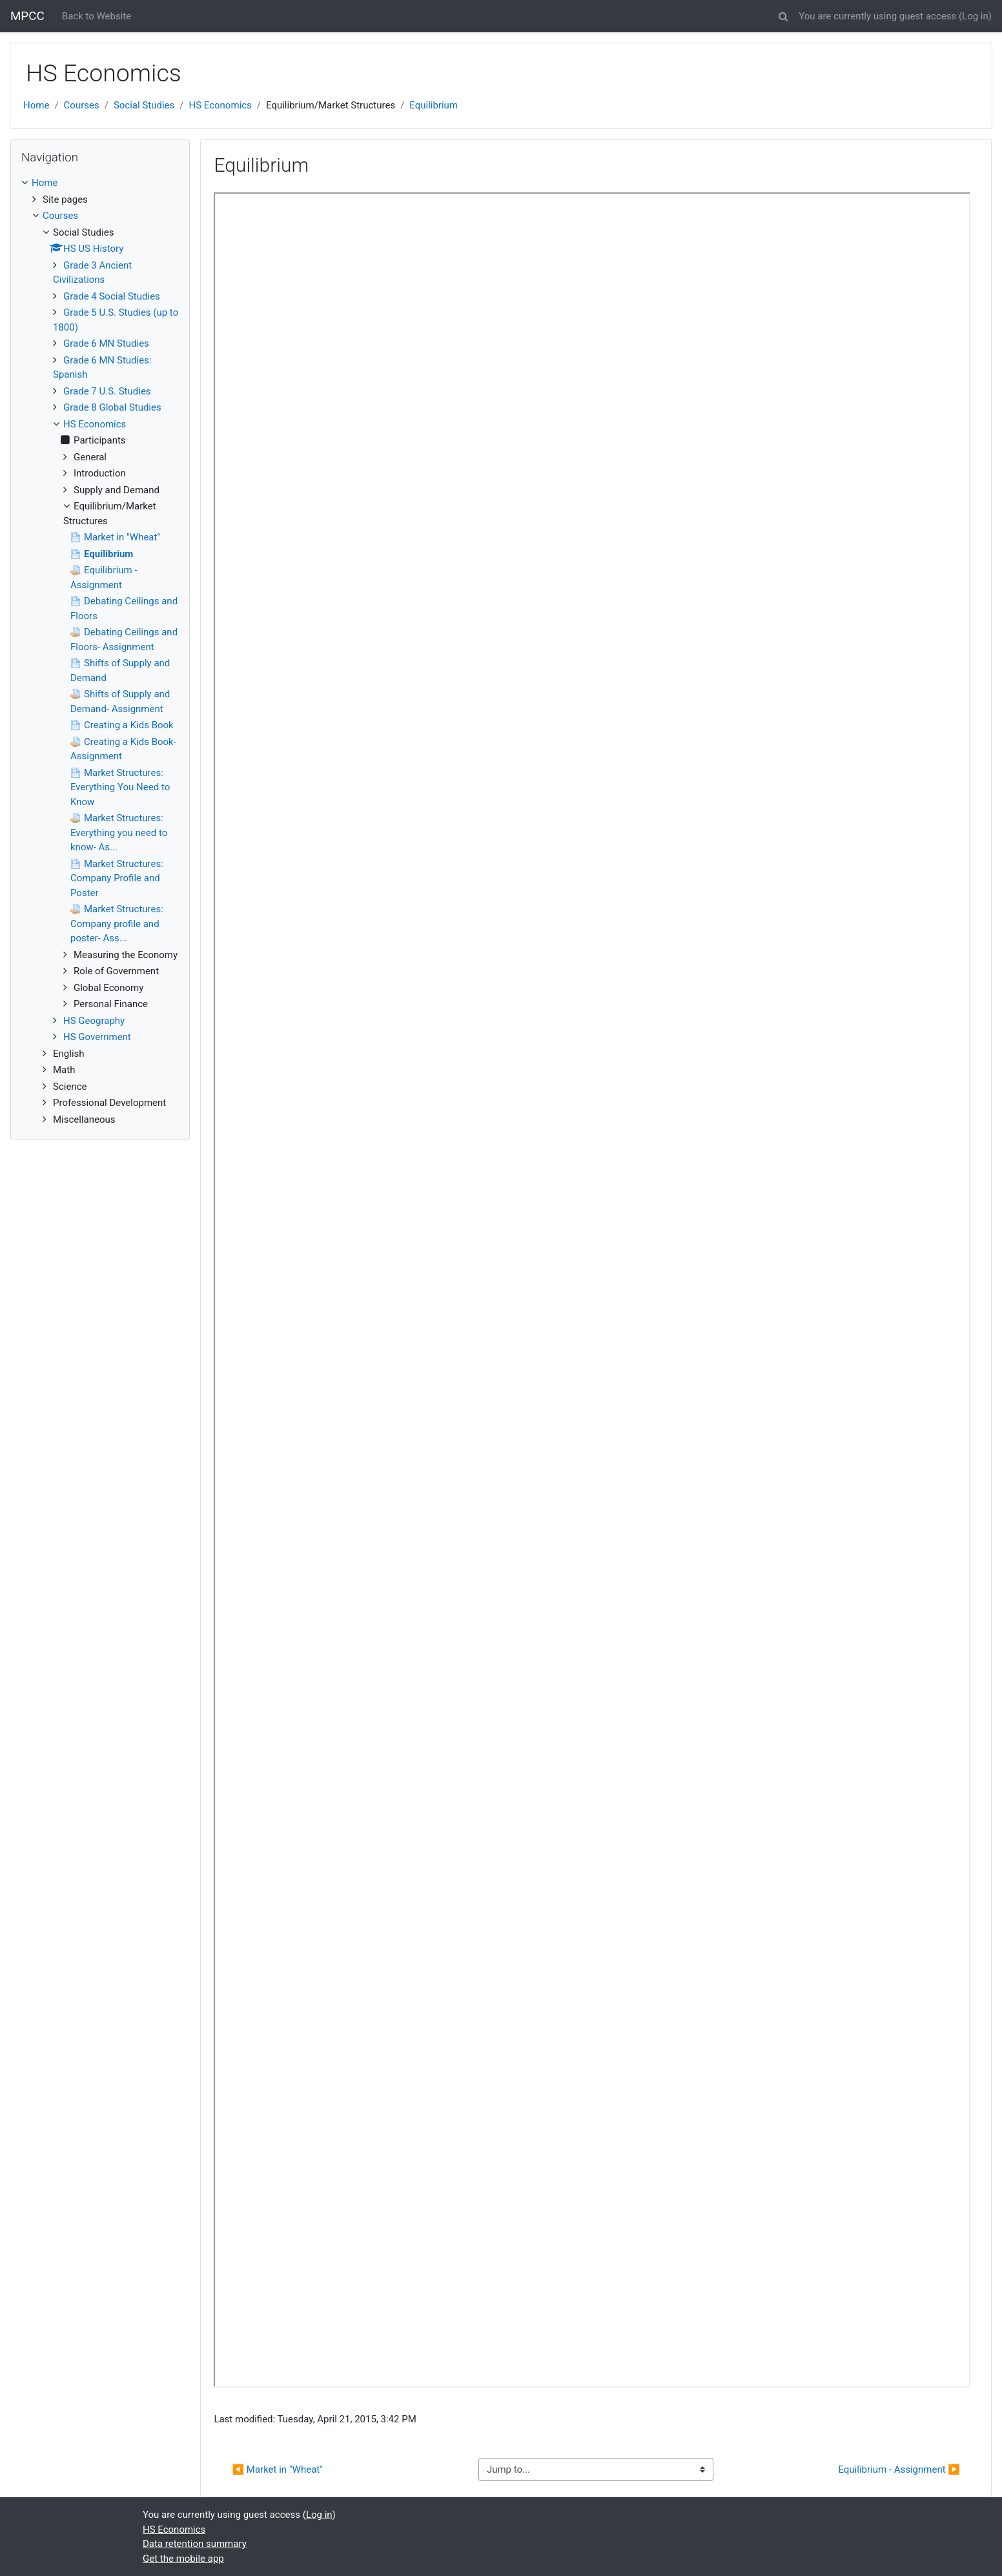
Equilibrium (433, 105)
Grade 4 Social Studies (111, 296)
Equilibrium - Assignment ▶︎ (899, 2469)
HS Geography (94, 1021)
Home (36, 105)
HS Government (97, 1037)
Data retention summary (195, 2544)
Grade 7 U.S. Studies (107, 391)
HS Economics (220, 105)
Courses (81, 105)
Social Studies (144, 105)
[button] (783, 15)
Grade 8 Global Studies (112, 407)
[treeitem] (100, 183)
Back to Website (96, 16)
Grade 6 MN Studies (106, 343)
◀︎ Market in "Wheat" (277, 2469)
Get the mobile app (183, 2558)
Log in (975, 16)
